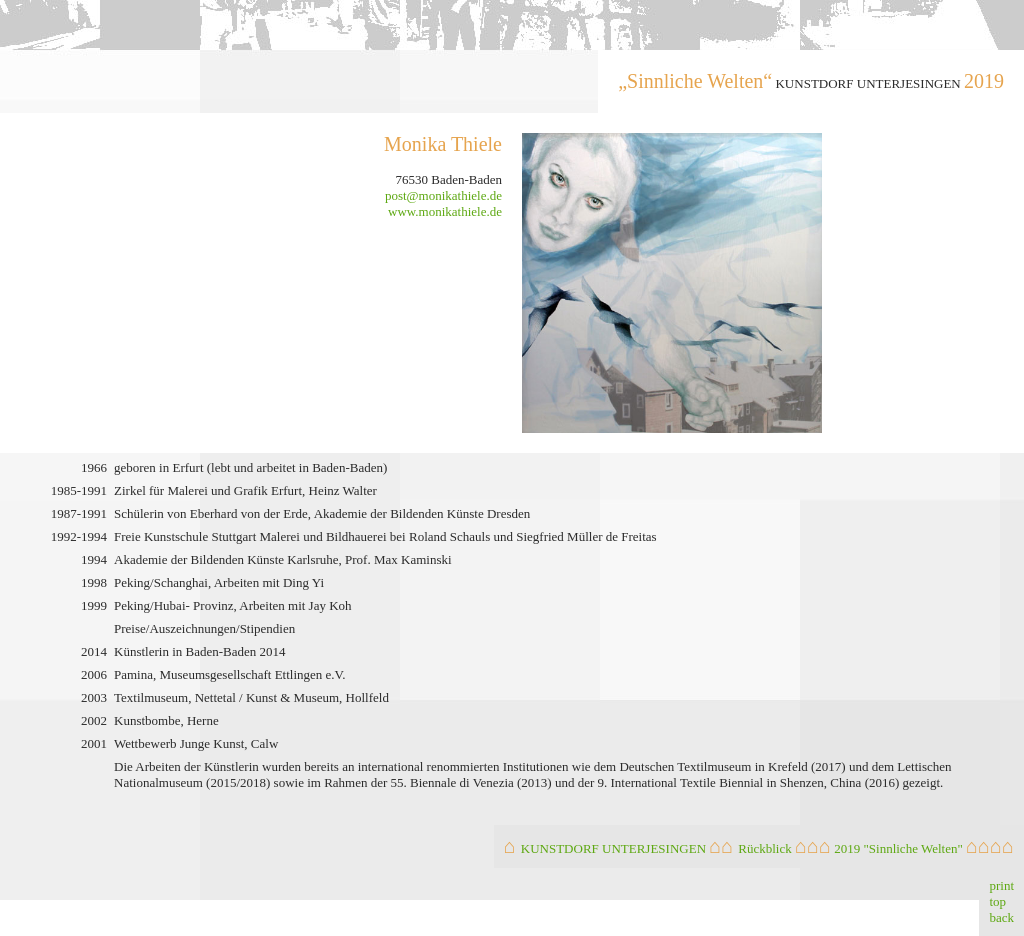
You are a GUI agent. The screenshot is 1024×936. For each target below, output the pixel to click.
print (1001, 885)
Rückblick (764, 848)
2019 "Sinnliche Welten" (898, 848)
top (997, 901)
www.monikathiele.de (445, 211)
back (1001, 917)
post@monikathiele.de (443, 195)
